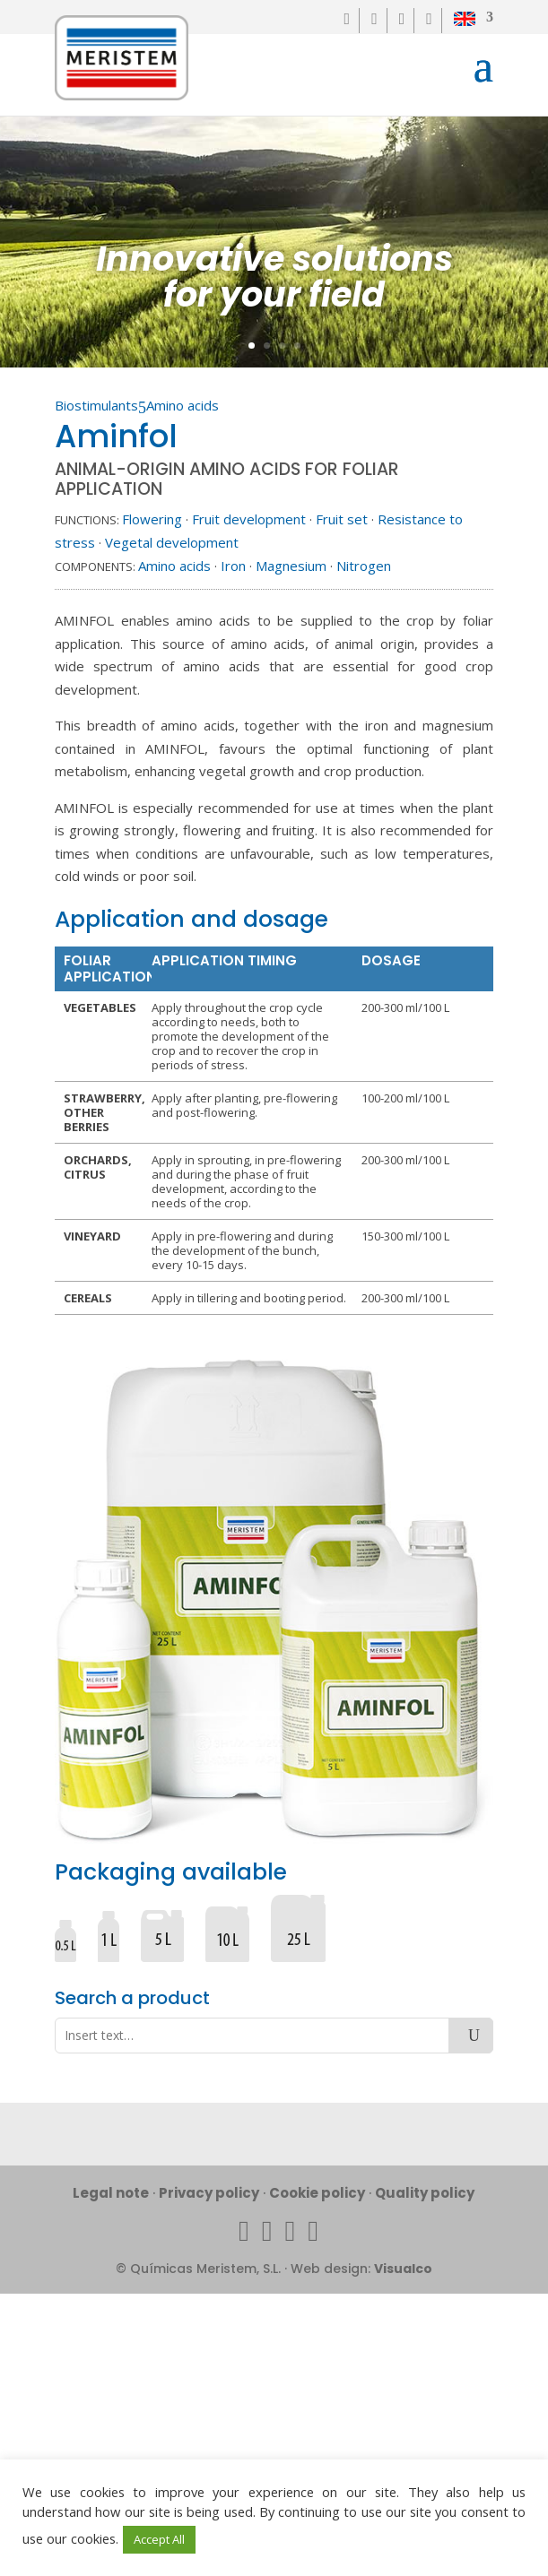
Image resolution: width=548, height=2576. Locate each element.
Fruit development (249, 519)
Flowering (152, 519)
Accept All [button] (159, 2539)
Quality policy (424, 2192)
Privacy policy (209, 2192)
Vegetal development (172, 542)
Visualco (403, 2269)
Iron (233, 566)
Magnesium (291, 566)
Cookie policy (317, 2192)
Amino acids (182, 405)
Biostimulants (96, 405)
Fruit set (342, 519)
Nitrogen (363, 566)
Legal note (111, 2192)
